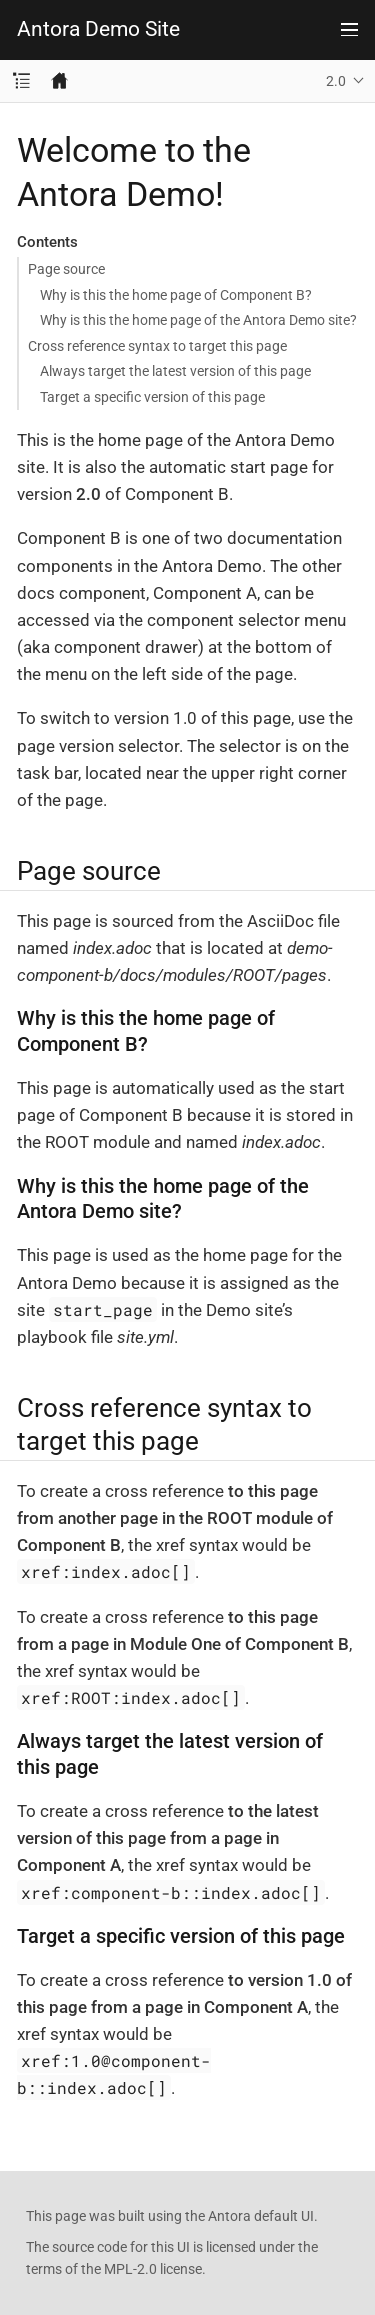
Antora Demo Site (98, 29)
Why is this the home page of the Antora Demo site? (198, 320)
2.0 (336, 81)
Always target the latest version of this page (175, 371)
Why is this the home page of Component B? (176, 295)
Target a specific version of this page (152, 397)
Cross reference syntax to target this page (157, 346)
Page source (66, 269)
